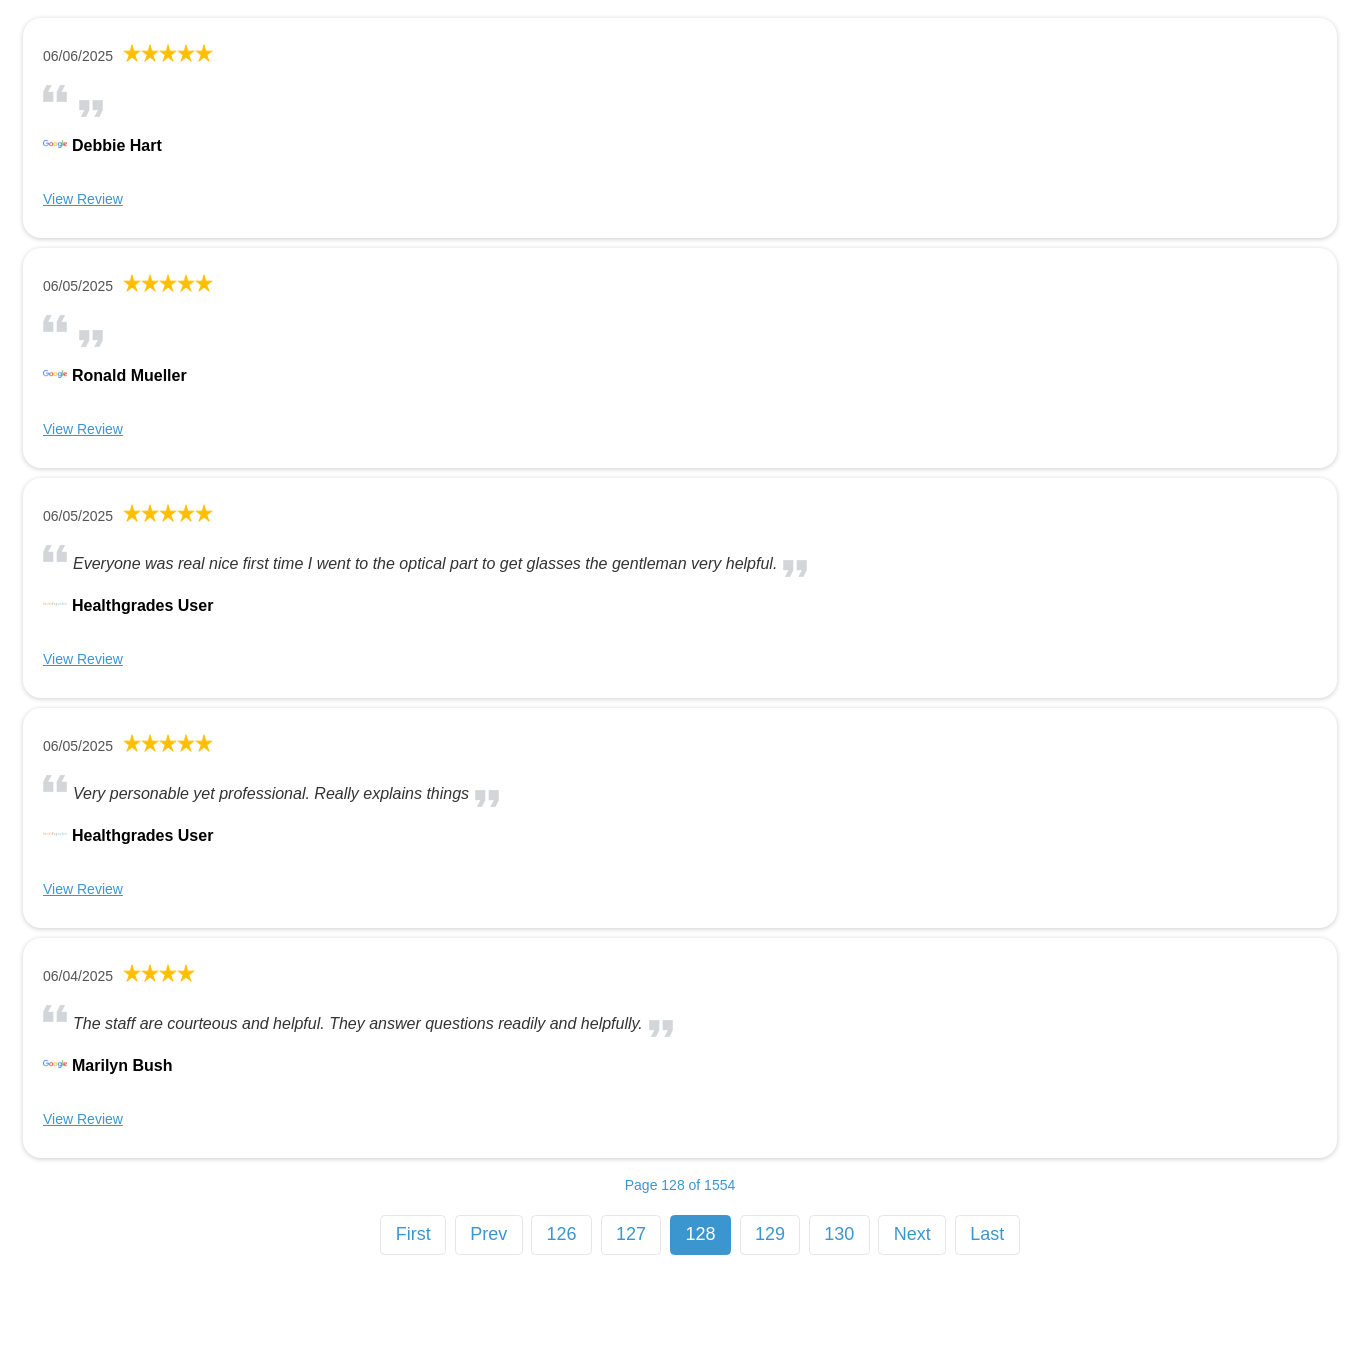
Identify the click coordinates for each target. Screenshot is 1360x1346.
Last (987, 1234)
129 (770, 1234)
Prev (488, 1234)
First (413, 1234)
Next (912, 1234)
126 (562, 1234)
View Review (83, 199)
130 (839, 1234)
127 (631, 1234)
